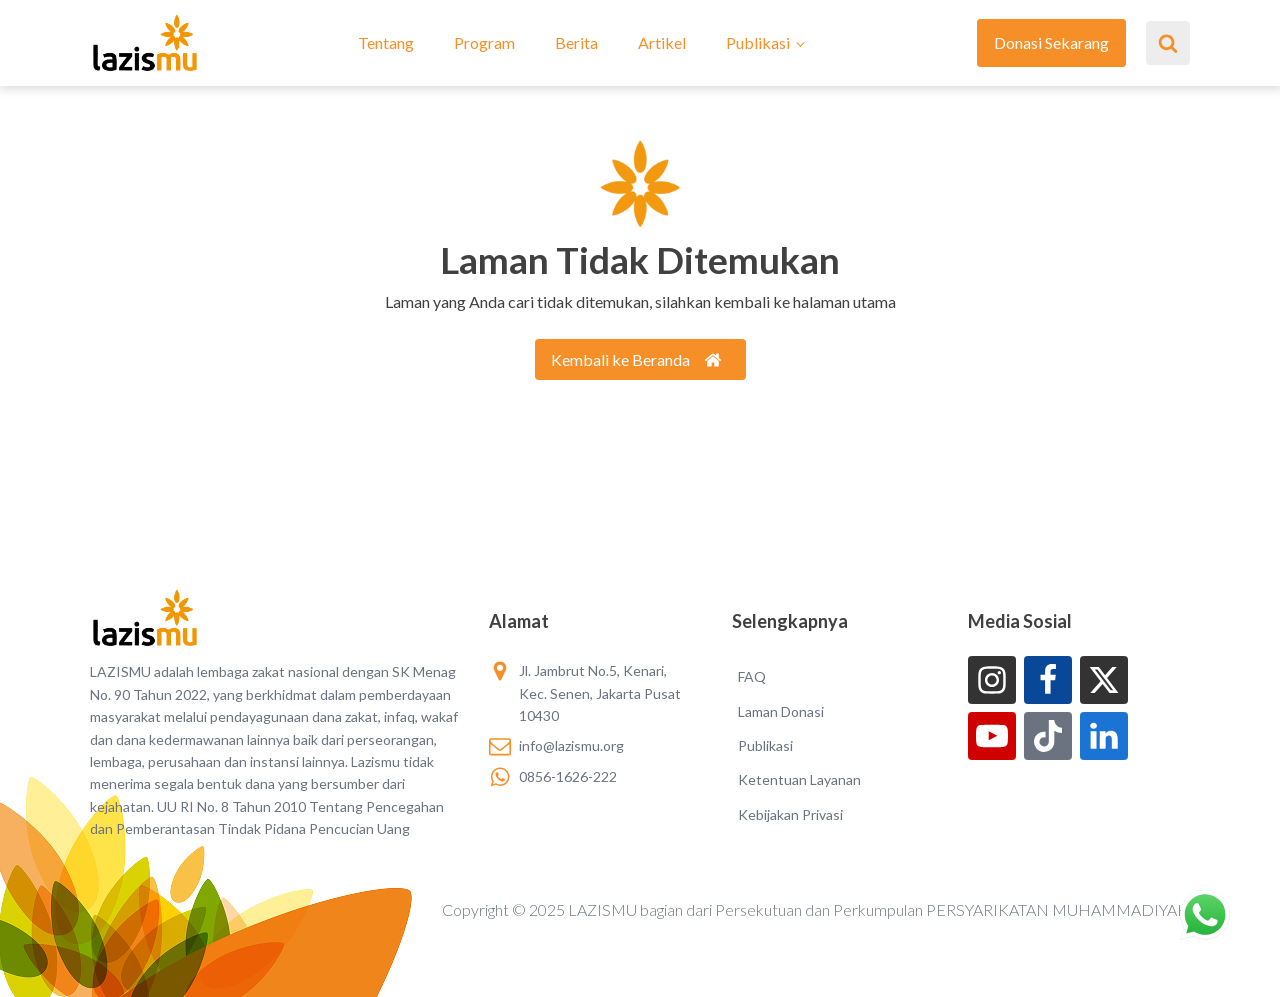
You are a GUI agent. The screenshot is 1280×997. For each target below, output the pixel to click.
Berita (576, 42)
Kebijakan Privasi (790, 814)
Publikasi (758, 42)
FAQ (752, 676)
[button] (640, 360)
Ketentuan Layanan (799, 779)
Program (484, 42)
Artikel (662, 42)
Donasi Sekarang (1051, 42)
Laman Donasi (781, 711)
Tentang (386, 42)
